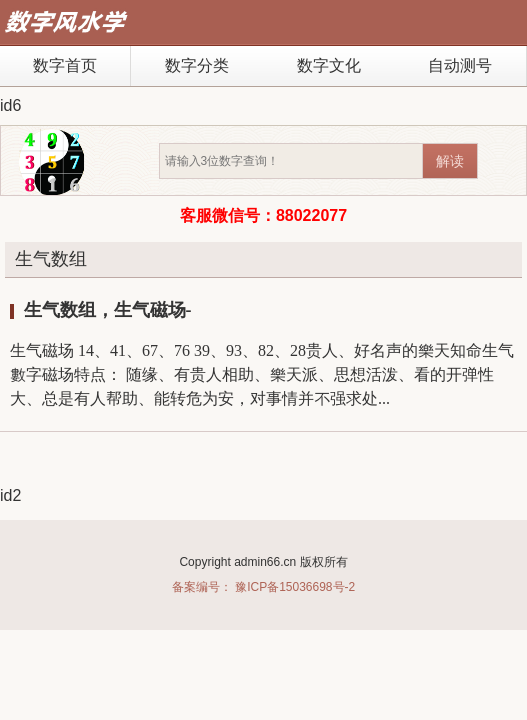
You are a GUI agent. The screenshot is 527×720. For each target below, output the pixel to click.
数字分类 (197, 65)
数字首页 (65, 65)
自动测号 (460, 65)
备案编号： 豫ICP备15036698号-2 (263, 587)
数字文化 (329, 65)
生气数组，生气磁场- (108, 310)
